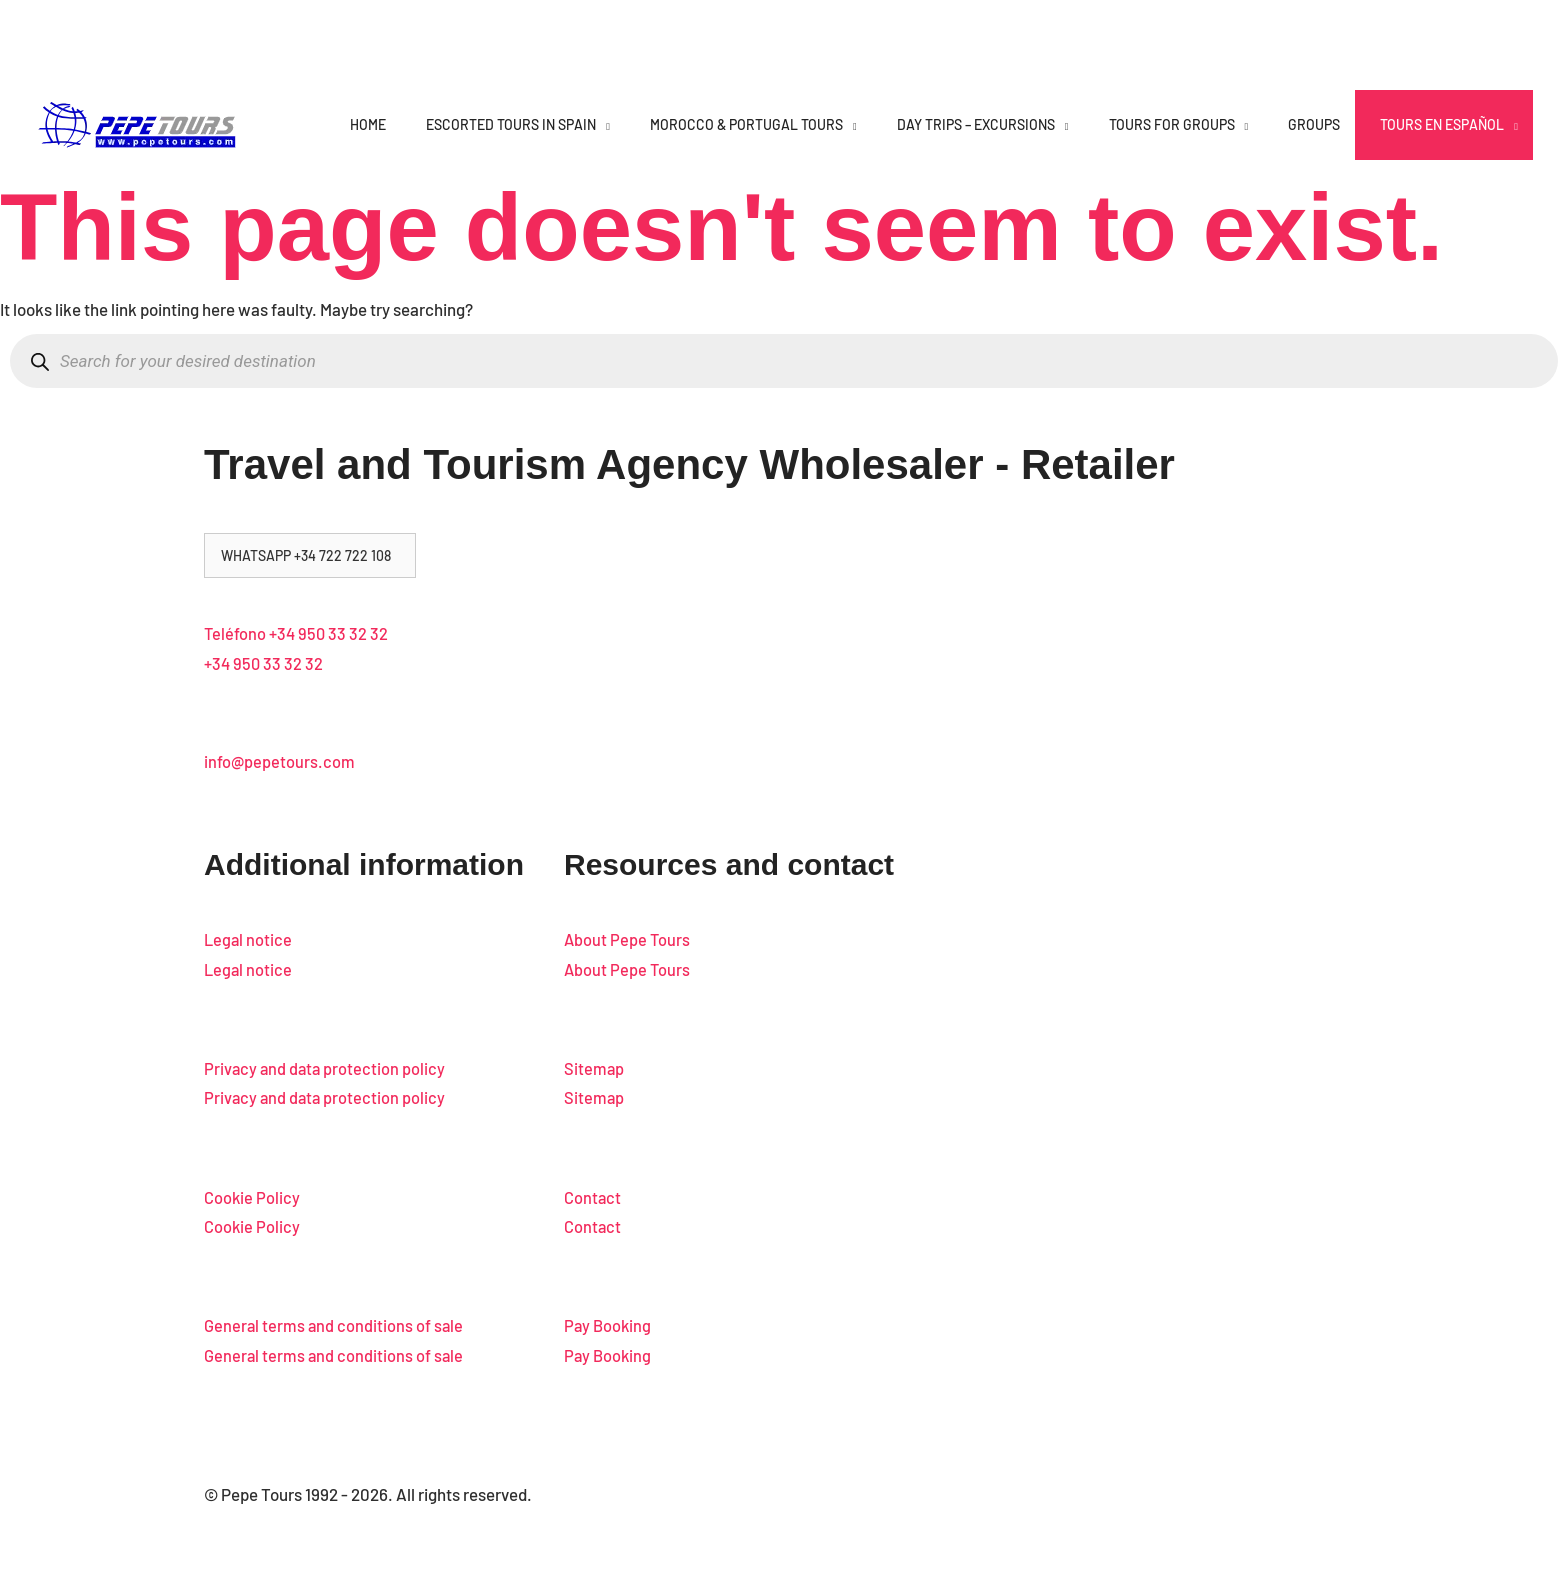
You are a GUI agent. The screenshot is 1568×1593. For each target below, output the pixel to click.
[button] (310, 555)
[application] (603, 124)
